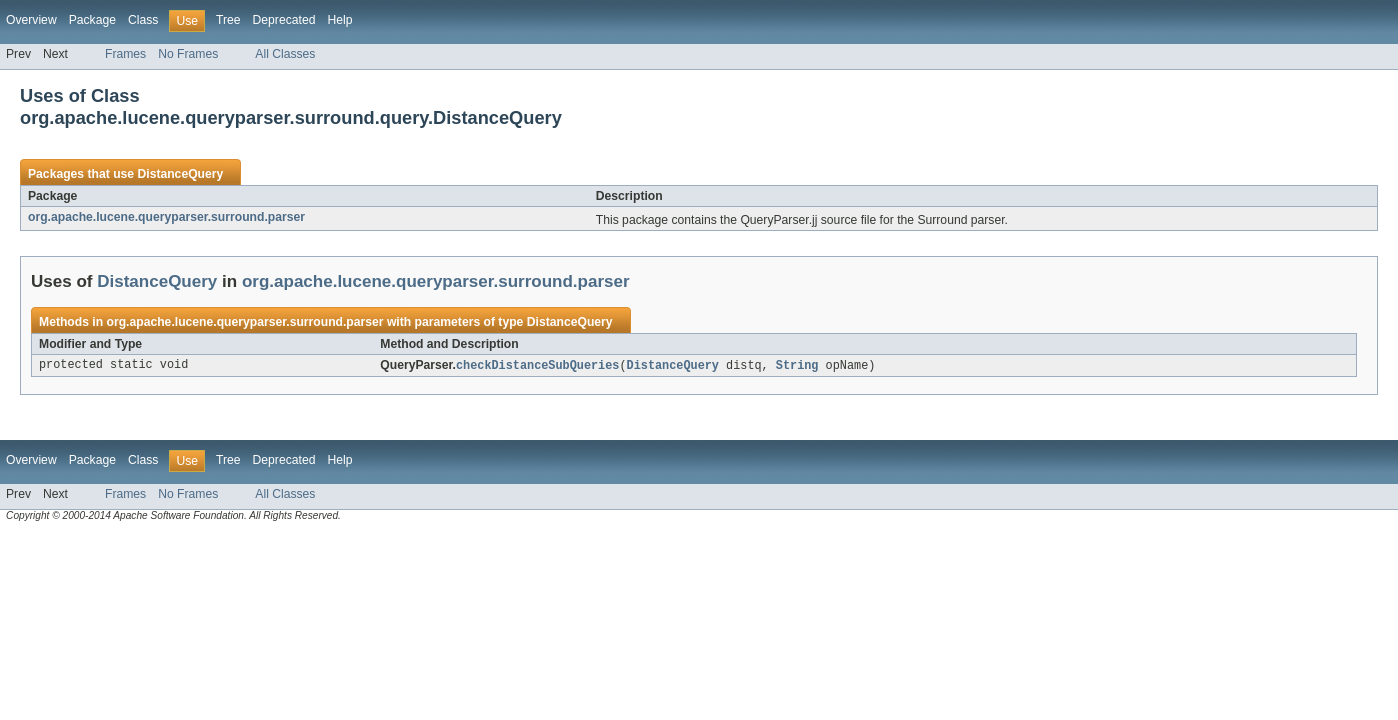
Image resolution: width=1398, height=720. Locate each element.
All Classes (285, 54)
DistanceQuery (180, 174)
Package (92, 20)
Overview (31, 20)
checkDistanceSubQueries (537, 366)
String (797, 366)
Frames (125, 54)
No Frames (188, 54)
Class (143, 20)
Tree (228, 20)
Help (339, 20)
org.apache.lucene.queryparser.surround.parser (166, 217)
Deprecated (284, 20)
